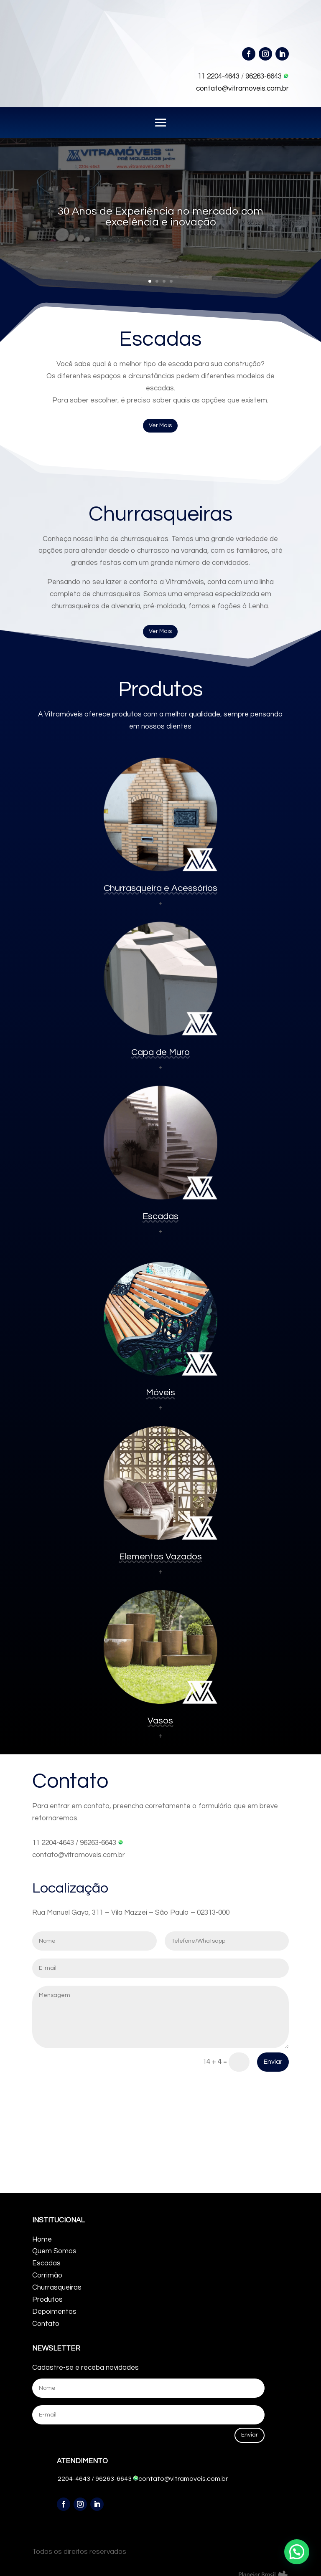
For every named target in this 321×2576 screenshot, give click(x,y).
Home (42, 2239)
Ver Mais (160, 425)
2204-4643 (74, 2478)
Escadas (46, 2263)
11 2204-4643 (218, 76)
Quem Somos (54, 2251)
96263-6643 (267, 76)
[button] (296, 2551)
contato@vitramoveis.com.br (242, 88)
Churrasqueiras (57, 2287)
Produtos (47, 2299)
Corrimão (47, 2275)
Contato (45, 2324)
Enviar (273, 2061)
